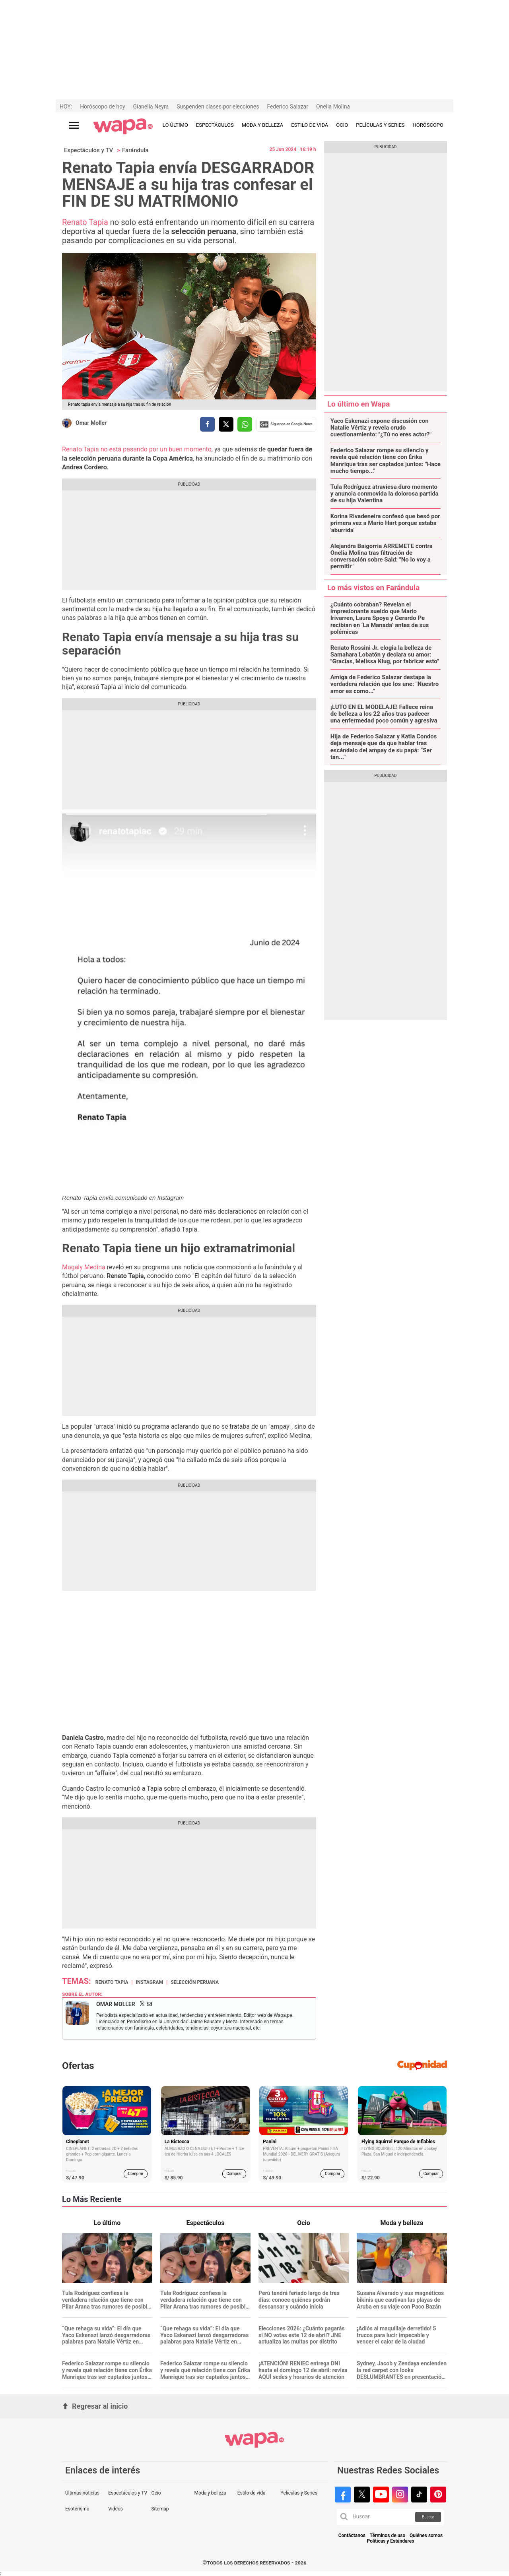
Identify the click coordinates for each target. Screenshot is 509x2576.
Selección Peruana (195, 1982)
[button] (344, 2517)
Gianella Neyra (151, 106)
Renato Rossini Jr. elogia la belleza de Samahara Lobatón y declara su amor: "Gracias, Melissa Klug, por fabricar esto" (384, 655)
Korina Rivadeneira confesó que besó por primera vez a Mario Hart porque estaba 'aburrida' (385, 523)
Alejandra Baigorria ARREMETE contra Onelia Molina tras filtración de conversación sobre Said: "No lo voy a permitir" (381, 556)
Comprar (136, 2173)
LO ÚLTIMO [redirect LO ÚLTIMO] (175, 125)
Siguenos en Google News (286, 424)
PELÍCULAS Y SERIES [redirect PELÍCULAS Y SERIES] (380, 125)
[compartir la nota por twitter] (226, 424)
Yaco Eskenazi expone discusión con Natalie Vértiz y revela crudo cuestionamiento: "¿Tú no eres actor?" (380, 428)
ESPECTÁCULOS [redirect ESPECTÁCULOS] (215, 125)
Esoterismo (77, 2509)
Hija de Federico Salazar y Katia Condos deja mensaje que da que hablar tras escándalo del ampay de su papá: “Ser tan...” (383, 747)
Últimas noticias (82, 2493)
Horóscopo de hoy (102, 106)
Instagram (149, 1982)
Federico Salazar (287, 106)
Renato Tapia (85, 222)
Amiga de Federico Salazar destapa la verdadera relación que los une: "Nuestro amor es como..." (384, 684)
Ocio (156, 2493)
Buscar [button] (428, 2517)
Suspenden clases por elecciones (218, 106)
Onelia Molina (333, 106)
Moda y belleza (210, 2493)
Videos (115, 2509)
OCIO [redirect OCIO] (342, 125)
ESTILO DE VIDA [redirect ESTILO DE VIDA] (309, 125)
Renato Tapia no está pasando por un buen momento (137, 449)
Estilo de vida (251, 2493)
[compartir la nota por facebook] (207, 424)
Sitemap (160, 2509)
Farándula (135, 150)
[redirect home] (123, 126)
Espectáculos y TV (88, 150)
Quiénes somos (426, 2535)
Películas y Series (298, 2493)
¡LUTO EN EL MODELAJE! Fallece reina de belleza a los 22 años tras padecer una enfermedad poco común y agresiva (383, 714)
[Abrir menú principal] (74, 125)
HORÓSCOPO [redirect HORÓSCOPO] (428, 125)
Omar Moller (91, 423)
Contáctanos (351, 2535)
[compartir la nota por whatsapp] (244, 424)
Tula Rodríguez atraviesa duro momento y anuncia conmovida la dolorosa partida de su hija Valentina (384, 494)
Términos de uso (388, 2535)
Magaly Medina (83, 1267)
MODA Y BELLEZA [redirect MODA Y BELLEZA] (263, 125)
